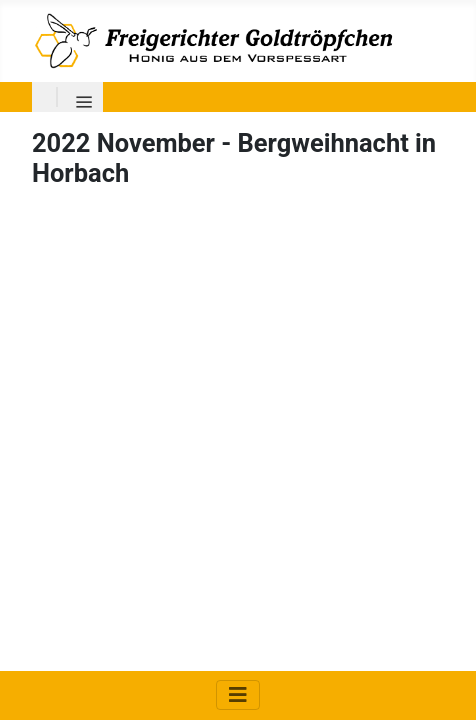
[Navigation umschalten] (238, 695)
